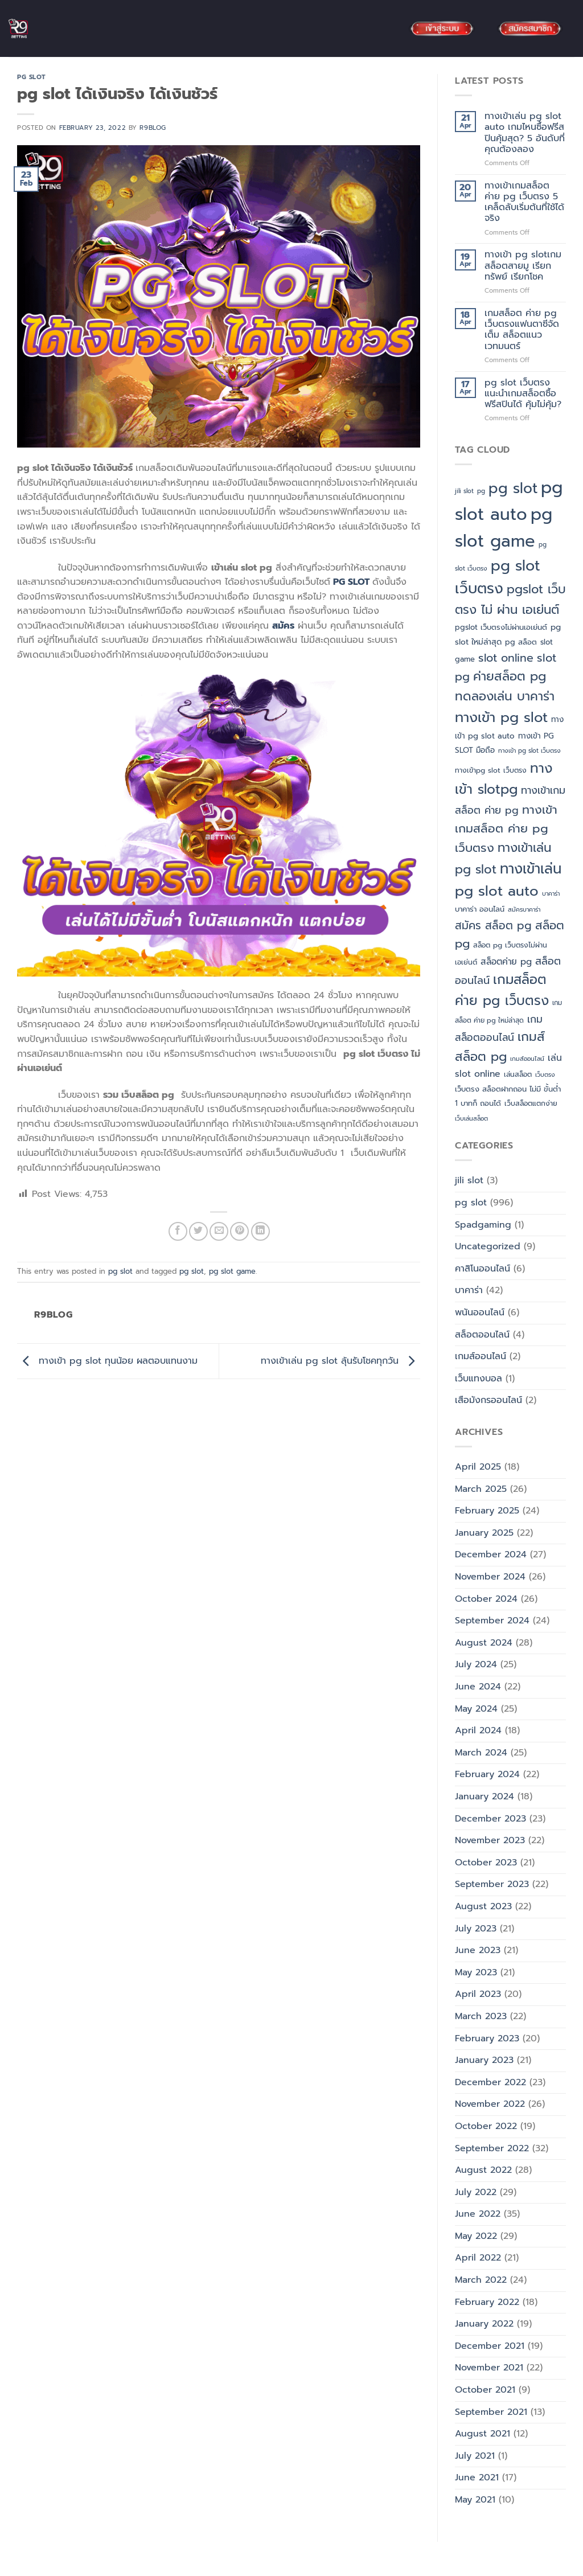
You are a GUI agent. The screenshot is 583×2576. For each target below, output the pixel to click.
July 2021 (475, 2456)
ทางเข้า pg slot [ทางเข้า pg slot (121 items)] (501, 717)
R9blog (152, 128)
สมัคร (283, 626)
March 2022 (481, 2280)
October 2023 (486, 1862)
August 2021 (482, 2433)
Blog (18, 2566)
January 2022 (484, 2324)
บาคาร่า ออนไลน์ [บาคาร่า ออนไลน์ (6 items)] (479, 909)
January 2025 (484, 1533)
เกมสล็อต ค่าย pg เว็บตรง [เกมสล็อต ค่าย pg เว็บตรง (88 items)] (502, 990)
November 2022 (490, 2104)
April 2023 (478, 1994)
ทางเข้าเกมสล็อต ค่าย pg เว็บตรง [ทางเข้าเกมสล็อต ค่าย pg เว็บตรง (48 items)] (506, 829)
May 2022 (476, 2236)
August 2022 (483, 2170)
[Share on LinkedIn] (260, 1231)
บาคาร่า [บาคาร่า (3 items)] (551, 893)
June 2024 (478, 1686)
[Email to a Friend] (219, 1231)
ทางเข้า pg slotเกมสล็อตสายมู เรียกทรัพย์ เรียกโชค (523, 265)
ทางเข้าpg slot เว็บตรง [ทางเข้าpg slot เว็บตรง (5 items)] (491, 770)
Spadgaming (483, 1225)
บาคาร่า (469, 1290)
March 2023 (481, 2016)
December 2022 (490, 2082)
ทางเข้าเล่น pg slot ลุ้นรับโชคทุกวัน (340, 1361)
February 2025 (487, 1510)
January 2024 (484, 1796)
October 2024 (486, 1599)
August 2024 (483, 1643)
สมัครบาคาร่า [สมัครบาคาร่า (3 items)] (524, 909)
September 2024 (492, 1620)
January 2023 (484, 2060)
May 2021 (475, 2500)
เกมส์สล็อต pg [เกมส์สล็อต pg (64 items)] (500, 1046)
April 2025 (478, 1467)
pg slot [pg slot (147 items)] (512, 488)
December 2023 (490, 1819)
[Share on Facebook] (178, 1231)
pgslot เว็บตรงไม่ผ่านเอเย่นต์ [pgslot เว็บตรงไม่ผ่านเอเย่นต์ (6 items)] (501, 627)
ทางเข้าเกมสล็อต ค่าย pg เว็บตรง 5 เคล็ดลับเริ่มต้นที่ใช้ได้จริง (524, 202)
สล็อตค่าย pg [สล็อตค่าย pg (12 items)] (506, 961)
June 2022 (477, 2214)
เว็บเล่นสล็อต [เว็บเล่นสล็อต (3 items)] (471, 1118)
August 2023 (483, 1906)
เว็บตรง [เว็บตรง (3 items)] (545, 1074)
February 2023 (487, 2038)
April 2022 (478, 2258)
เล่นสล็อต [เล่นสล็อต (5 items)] (518, 1074)
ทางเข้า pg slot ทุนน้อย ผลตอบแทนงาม (107, 1361)
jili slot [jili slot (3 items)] (464, 490)
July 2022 (475, 2192)
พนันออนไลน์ (479, 1312)
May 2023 (476, 1972)
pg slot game (232, 1271)
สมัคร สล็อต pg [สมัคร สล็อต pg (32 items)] (493, 925)
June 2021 (477, 2477)
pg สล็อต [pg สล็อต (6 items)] (521, 642)
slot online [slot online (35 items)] (505, 658)
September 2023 (492, 1884)
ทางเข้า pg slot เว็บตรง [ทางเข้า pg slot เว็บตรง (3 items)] (529, 750)
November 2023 (490, 1840)
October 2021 (485, 2390)
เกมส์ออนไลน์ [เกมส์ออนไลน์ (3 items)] (527, 1058)
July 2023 (475, 1928)
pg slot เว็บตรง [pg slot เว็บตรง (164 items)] (497, 577)
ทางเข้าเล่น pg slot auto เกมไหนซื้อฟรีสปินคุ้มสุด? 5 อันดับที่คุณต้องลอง (525, 133)
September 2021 (491, 2412)
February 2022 (487, 2302)
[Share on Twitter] (198, 1231)
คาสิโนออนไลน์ (482, 1268)
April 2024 (478, 1730)
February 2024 (487, 1774)
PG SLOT (349, 582)
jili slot (469, 1180)
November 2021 (489, 2367)
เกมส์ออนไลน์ (480, 1356)
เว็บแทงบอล (478, 1378)
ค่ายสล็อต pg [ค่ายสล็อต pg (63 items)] (509, 676)
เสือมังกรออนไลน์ (488, 1400)
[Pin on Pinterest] (239, 1231)
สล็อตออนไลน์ (482, 1335)
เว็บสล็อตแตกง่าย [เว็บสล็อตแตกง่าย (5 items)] (530, 1103)
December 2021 (489, 2346)
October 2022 (486, 2126)
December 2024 (491, 1554)
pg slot (31, 77)
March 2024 (481, 1752)
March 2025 (481, 1489)
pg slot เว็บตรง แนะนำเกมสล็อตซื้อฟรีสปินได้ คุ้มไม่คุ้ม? (523, 394)
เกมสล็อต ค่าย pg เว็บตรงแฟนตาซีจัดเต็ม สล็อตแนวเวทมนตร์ (522, 330)
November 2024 (490, 1577)
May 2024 (476, 1709)
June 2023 (477, 1950)
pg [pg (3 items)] (481, 490)
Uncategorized (487, 1246)
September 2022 (492, 2148)
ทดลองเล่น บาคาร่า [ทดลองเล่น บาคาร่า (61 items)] (505, 696)
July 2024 (476, 1664)
